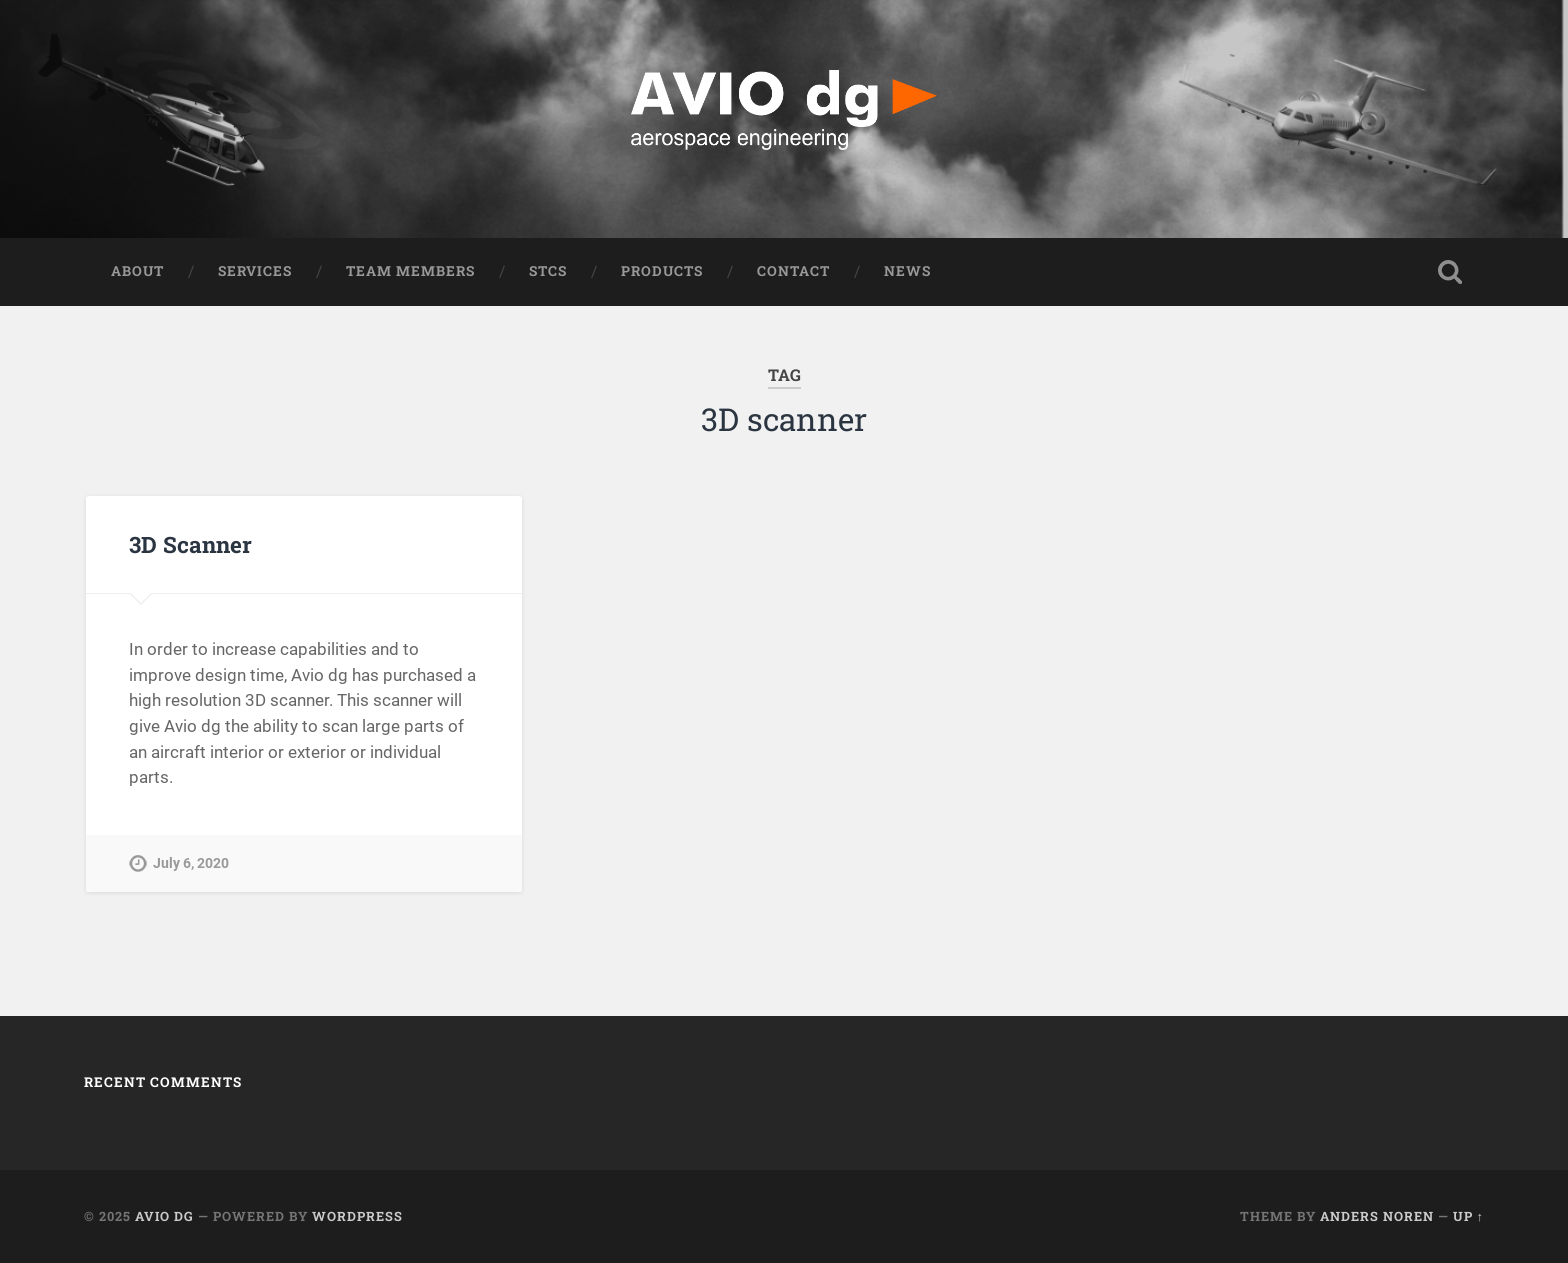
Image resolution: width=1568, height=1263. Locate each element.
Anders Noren (1377, 1216)
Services (255, 271)
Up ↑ (1468, 1216)
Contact (793, 271)
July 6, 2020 (191, 863)
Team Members (410, 271)
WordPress (357, 1216)
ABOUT (137, 271)
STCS (548, 271)
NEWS (907, 271)
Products (662, 271)
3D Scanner (190, 544)
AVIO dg (164, 1216)
